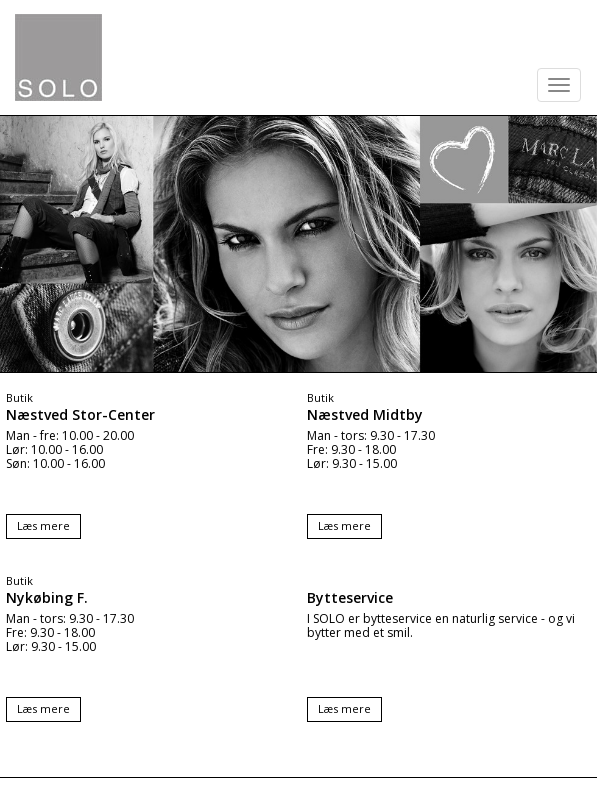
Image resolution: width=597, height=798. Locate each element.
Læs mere (43, 525)
